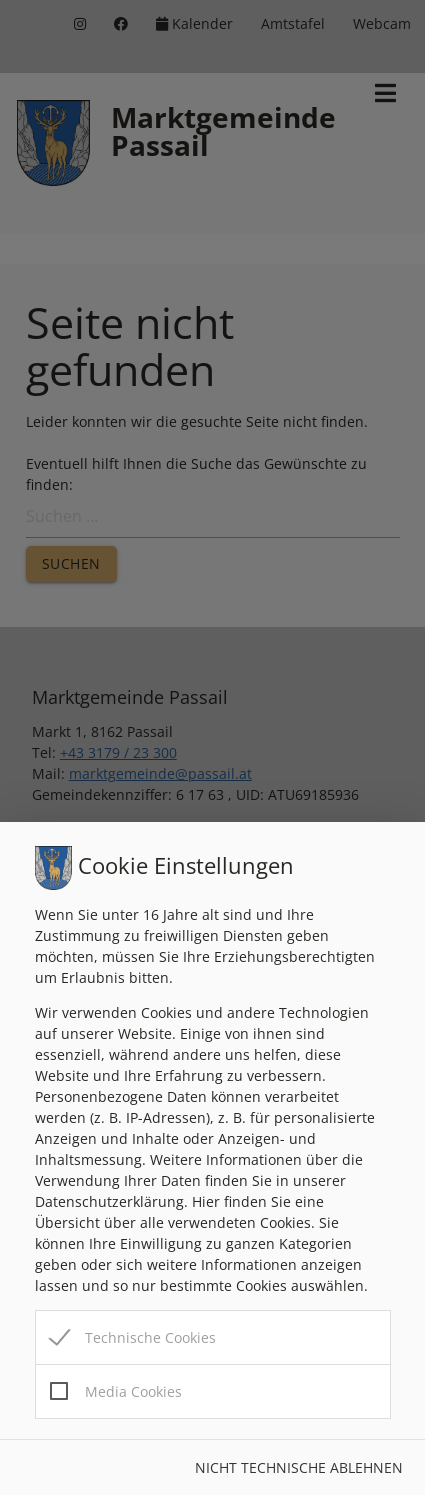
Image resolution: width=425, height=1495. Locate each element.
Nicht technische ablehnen (299, 1467)
